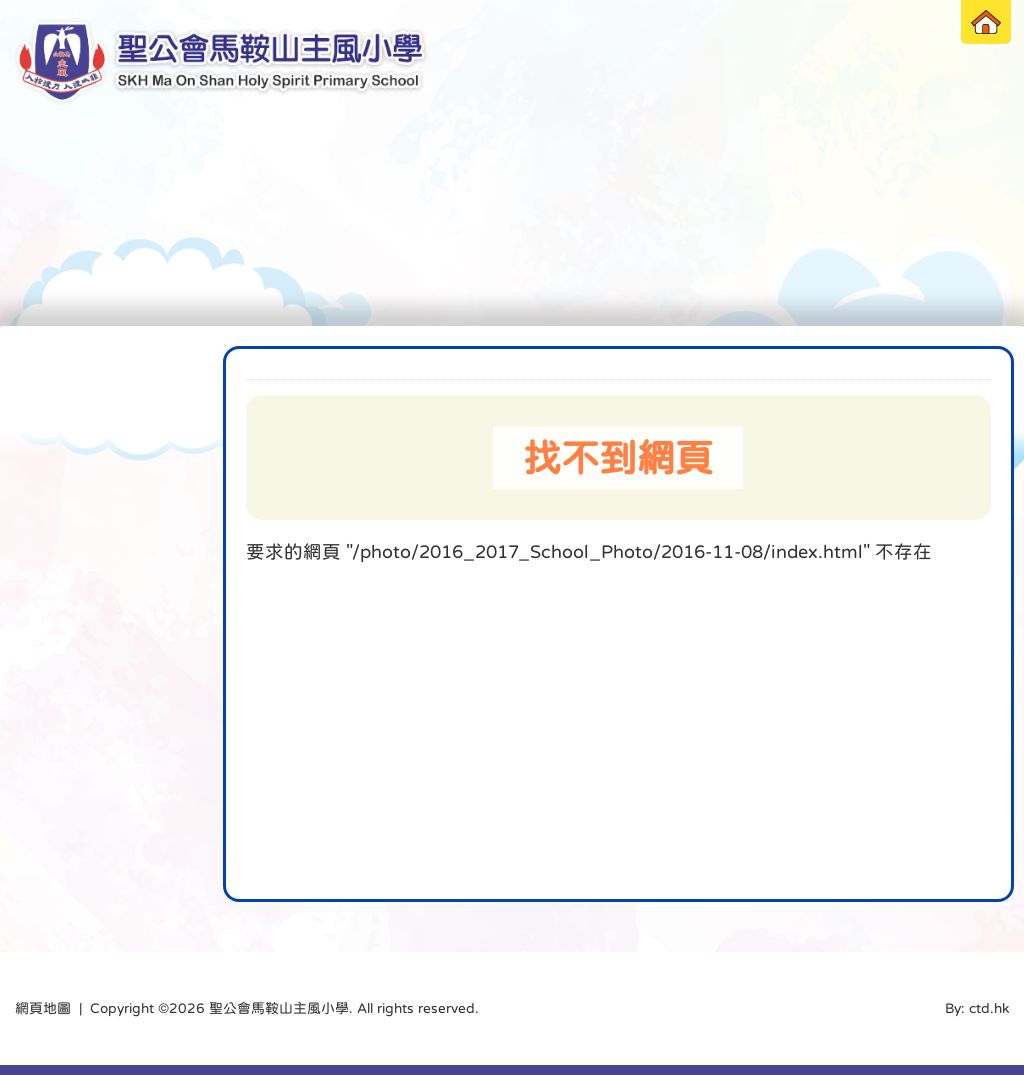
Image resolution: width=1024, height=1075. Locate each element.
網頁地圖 (43, 1008)
